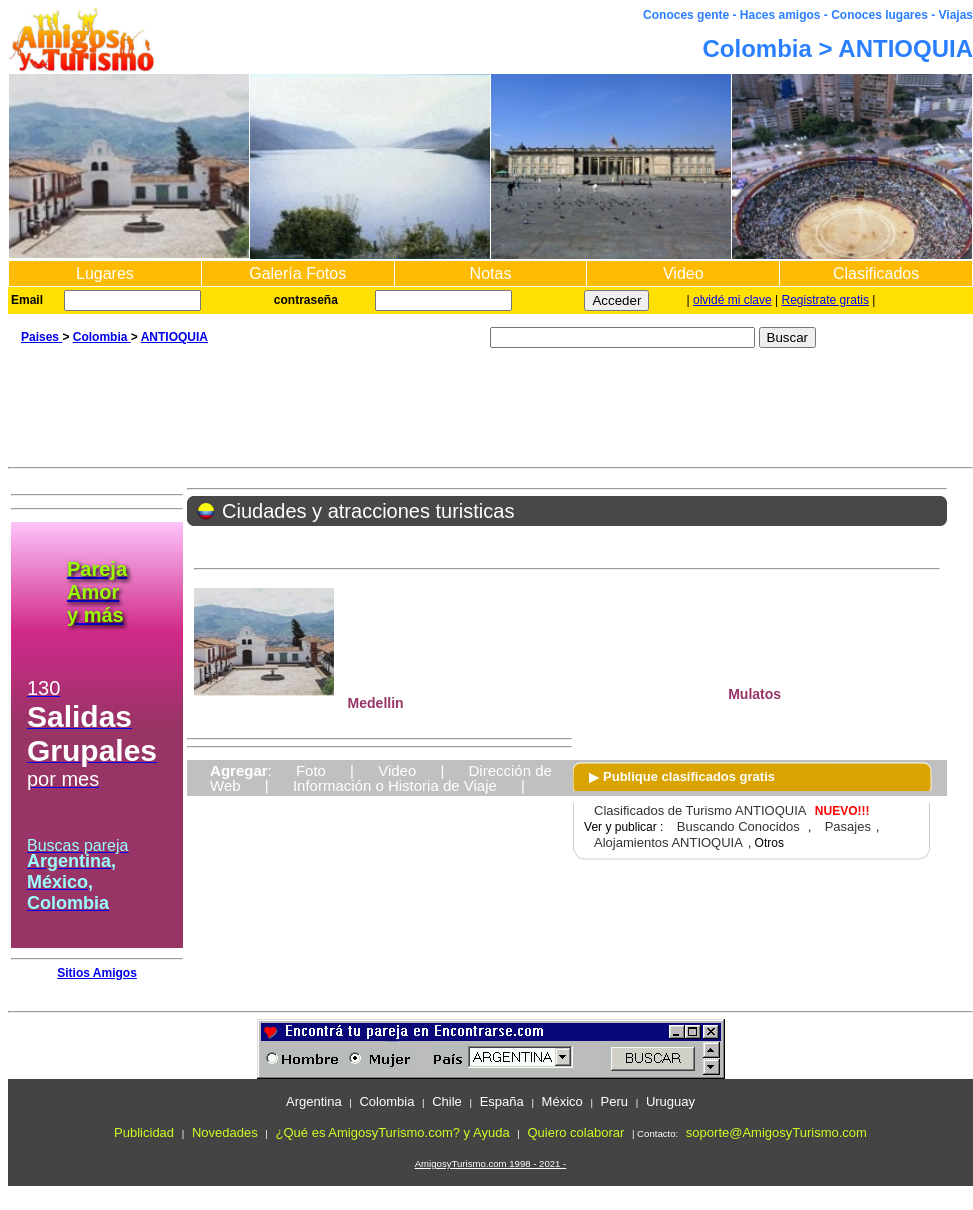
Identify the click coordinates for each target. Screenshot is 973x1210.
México (562, 1101)
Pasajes (848, 826)
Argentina (314, 1101)
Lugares (105, 273)
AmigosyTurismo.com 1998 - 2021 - (491, 1163)
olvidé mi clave (732, 300)
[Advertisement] (490, 412)
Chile (447, 1101)
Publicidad (144, 1132)
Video (683, 273)
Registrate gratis (825, 300)
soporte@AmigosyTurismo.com (776, 1132)
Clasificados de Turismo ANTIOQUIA (700, 810)
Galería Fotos (297, 273)
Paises (41, 337)
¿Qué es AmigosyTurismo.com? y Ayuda (393, 1132)
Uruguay (670, 1101)
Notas (491, 273)
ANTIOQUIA (174, 337)
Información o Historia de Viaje (395, 785)
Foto (311, 770)
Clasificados (876, 273)
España (502, 1101)
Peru (614, 1101)
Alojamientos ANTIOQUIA (668, 842)
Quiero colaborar (575, 1132)
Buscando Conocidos (738, 826)
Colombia (102, 337)
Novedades (225, 1132)
